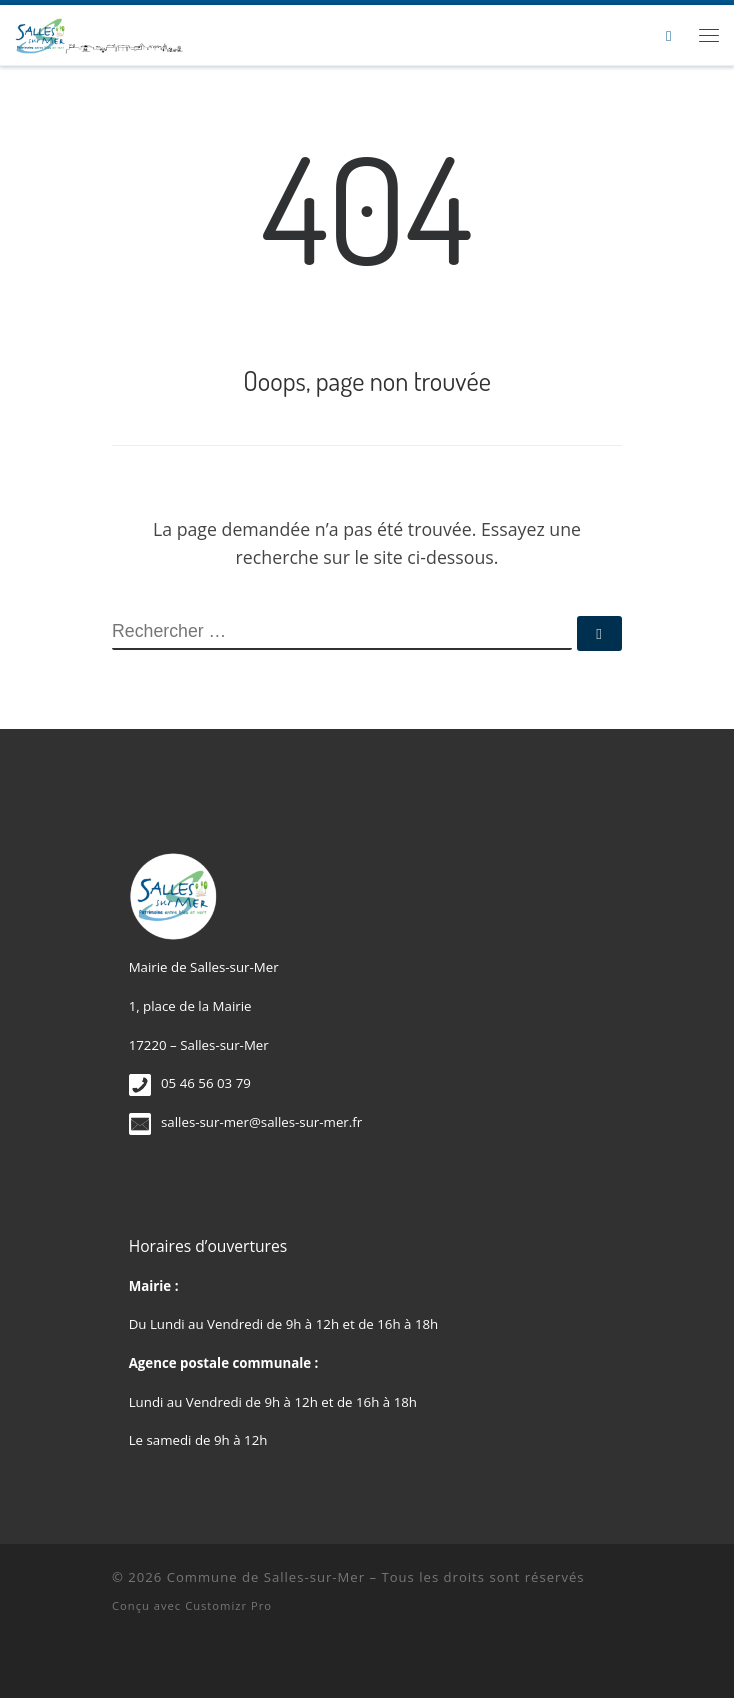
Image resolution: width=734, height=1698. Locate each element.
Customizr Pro (228, 1605)
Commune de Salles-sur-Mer (266, 1577)
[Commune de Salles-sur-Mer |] (99, 32)
